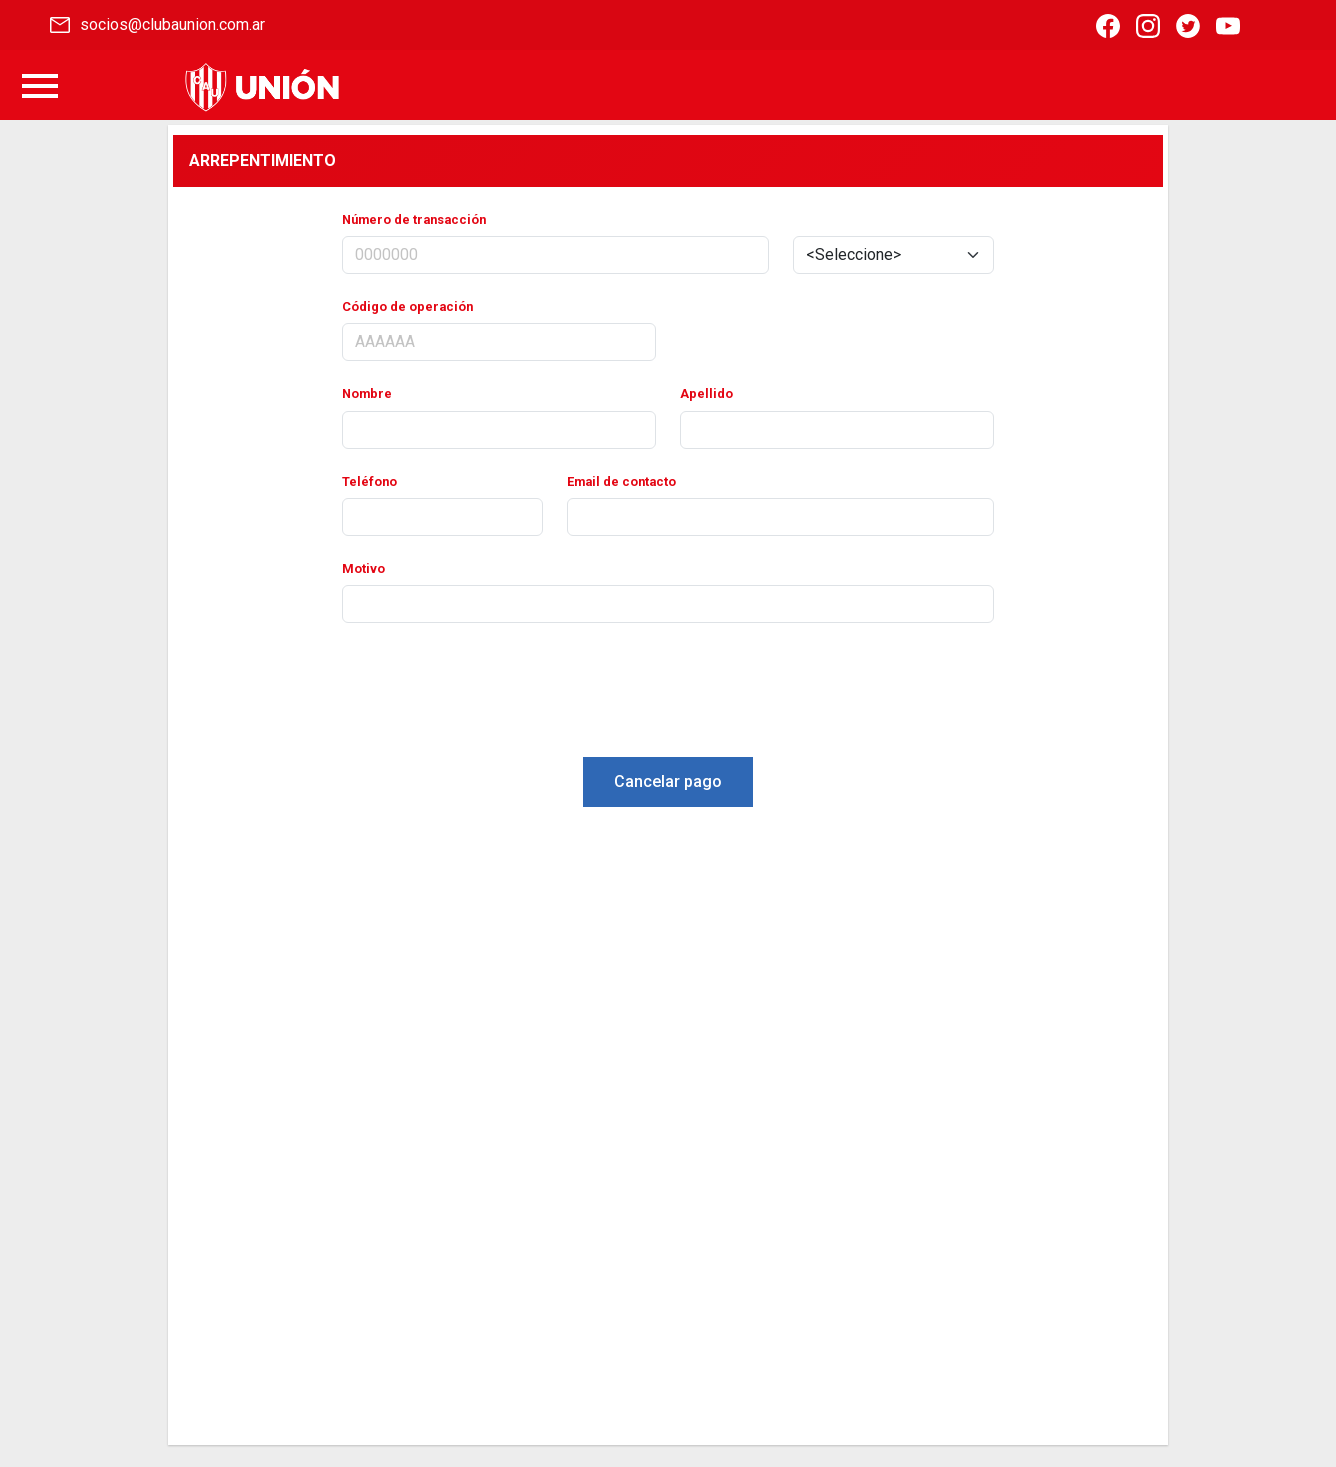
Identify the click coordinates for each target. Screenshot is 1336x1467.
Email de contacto (621, 481)
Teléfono (369, 481)
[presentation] (668, 694)
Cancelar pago (668, 781)
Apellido (706, 393)
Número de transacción (414, 219)
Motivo (363, 568)
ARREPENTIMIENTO (262, 160)
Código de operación (407, 306)
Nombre (367, 393)
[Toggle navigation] (40, 87)
